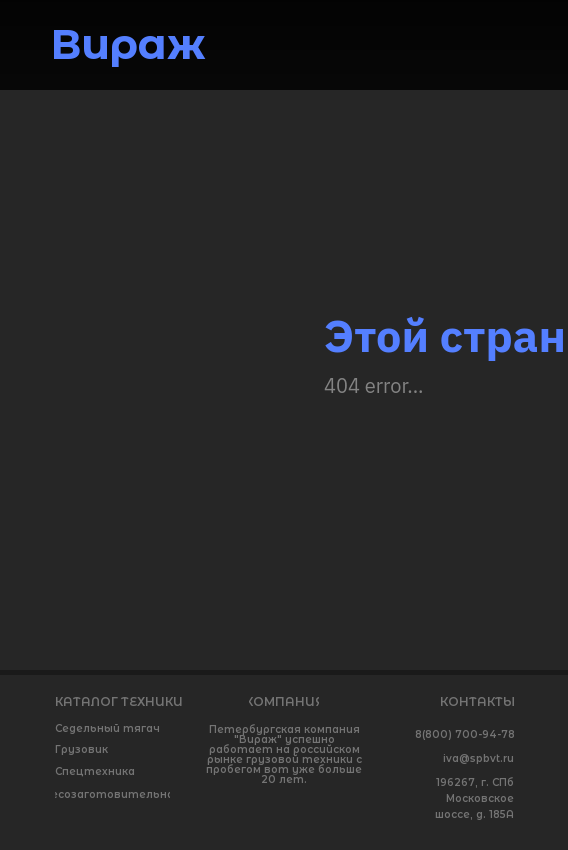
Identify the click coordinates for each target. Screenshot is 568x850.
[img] (502, 50)
